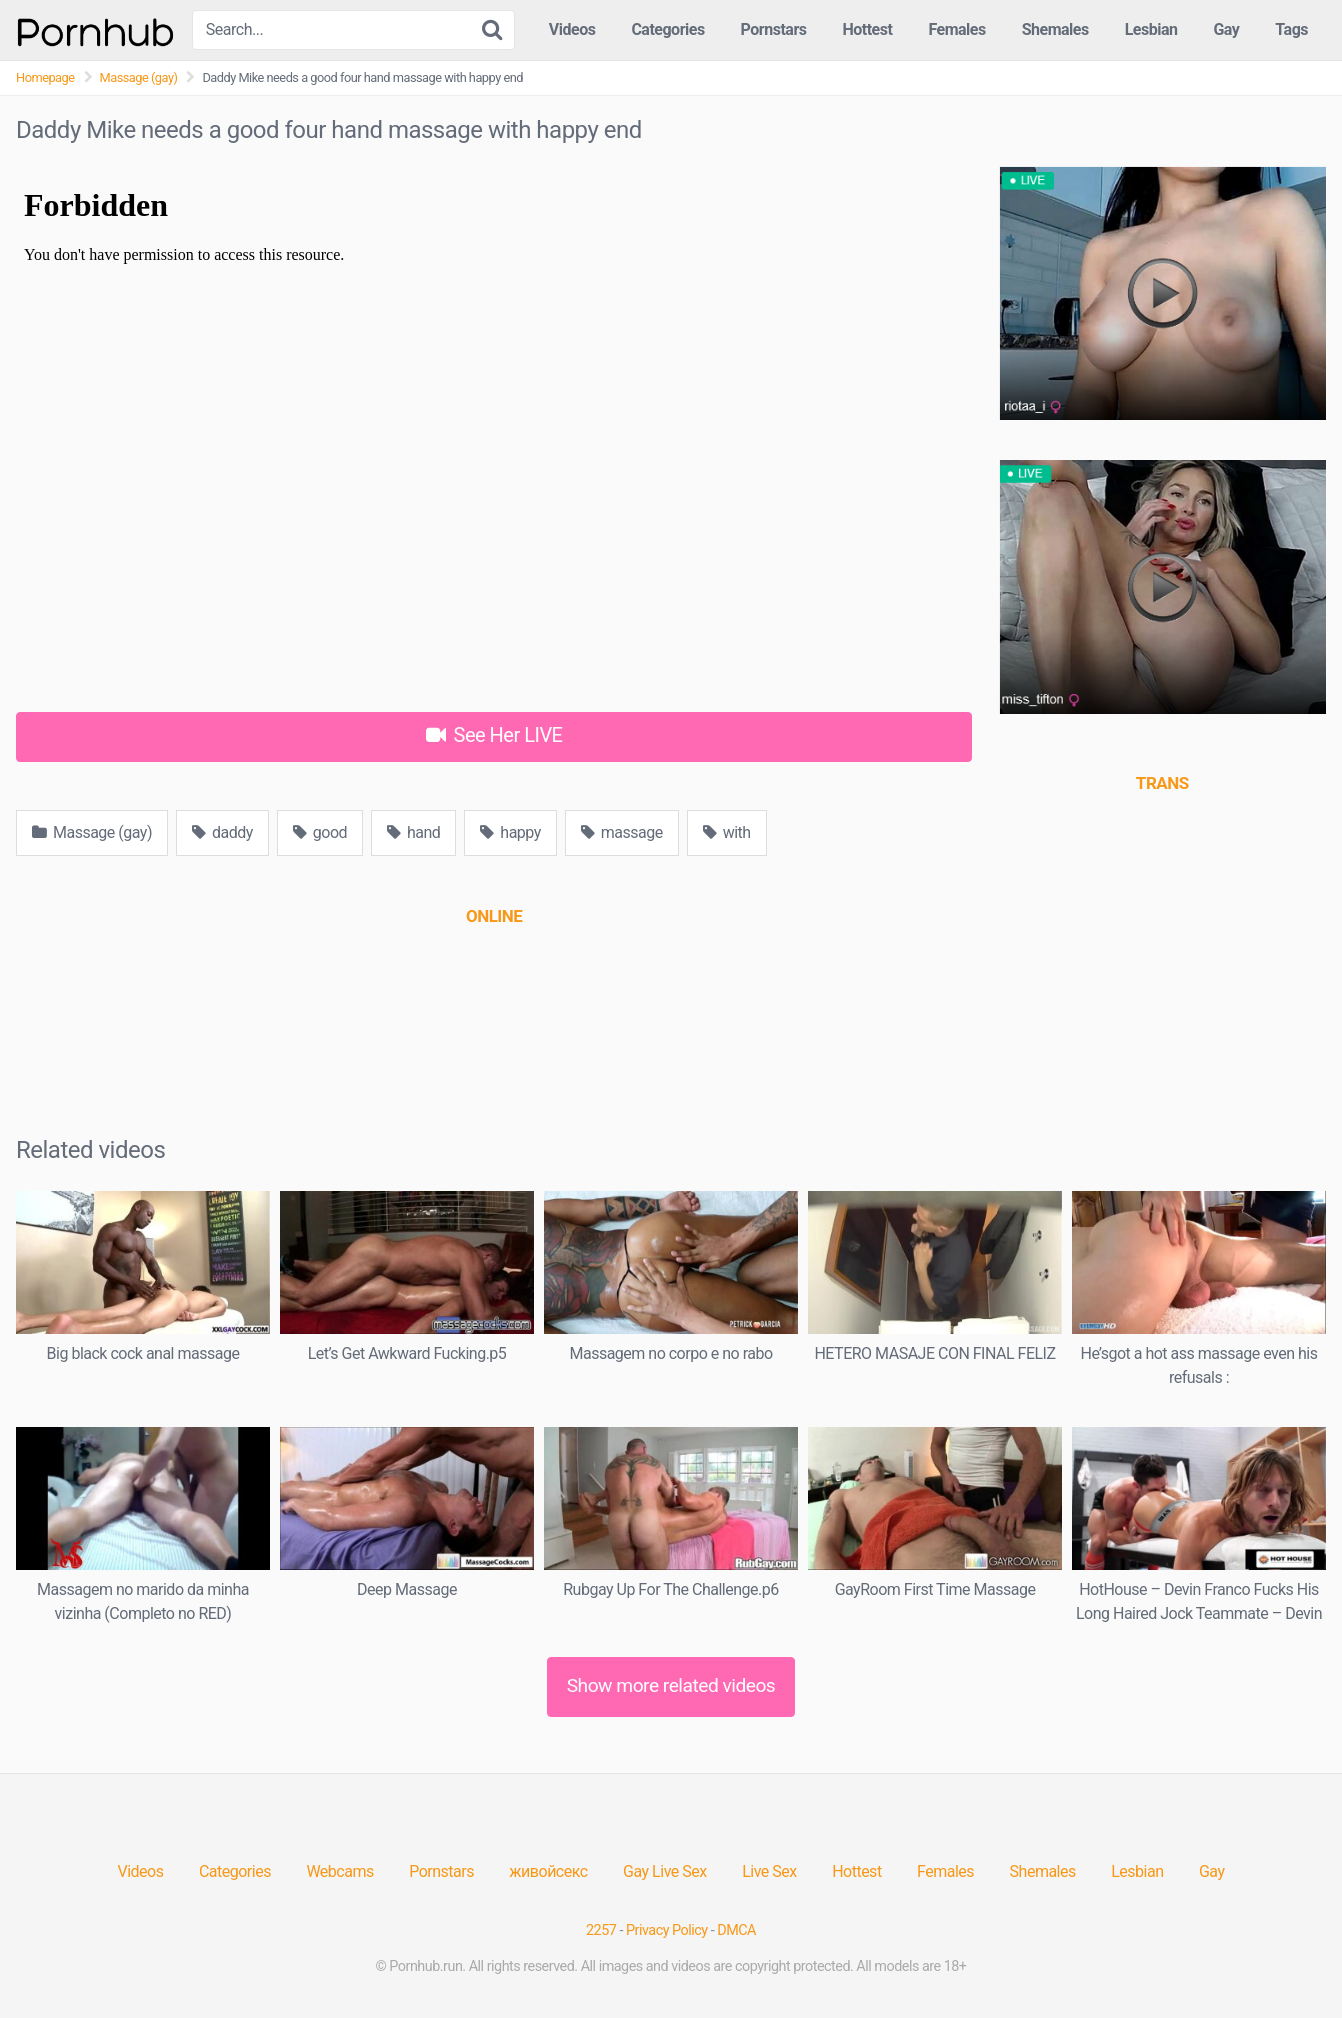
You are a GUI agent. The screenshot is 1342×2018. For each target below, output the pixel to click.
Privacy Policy (667, 1930)
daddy (222, 832)
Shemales (1055, 29)
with (727, 832)
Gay (1226, 29)
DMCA (736, 1930)
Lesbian (1151, 29)
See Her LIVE (494, 735)
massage (622, 832)
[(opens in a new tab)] (494, 916)
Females (956, 29)
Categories (667, 29)
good (320, 832)
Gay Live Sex (665, 1871)
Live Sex (769, 1871)
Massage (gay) (139, 77)
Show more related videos (671, 1685)
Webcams (339, 1871)
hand (413, 832)
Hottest (867, 29)
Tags (1291, 29)
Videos (572, 29)
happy (510, 832)
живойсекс (548, 1871)
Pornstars (774, 29)
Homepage (45, 77)
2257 (601, 1930)
